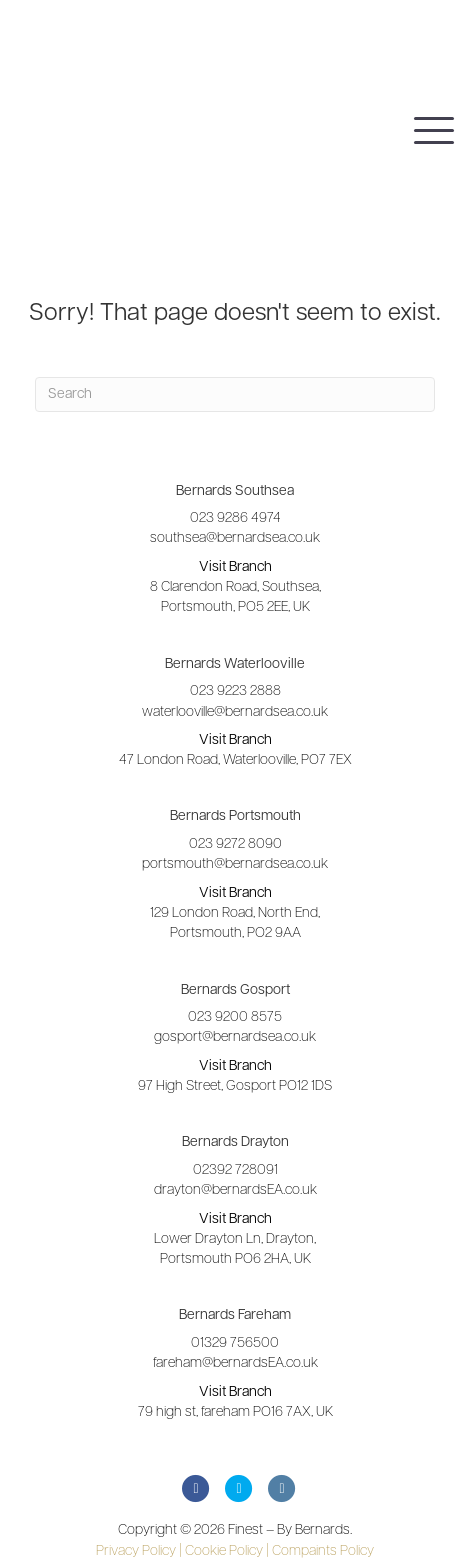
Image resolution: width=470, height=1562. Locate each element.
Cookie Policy (227, 1551)
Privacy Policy (139, 1551)
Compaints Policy (323, 1551)
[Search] (235, 394)
